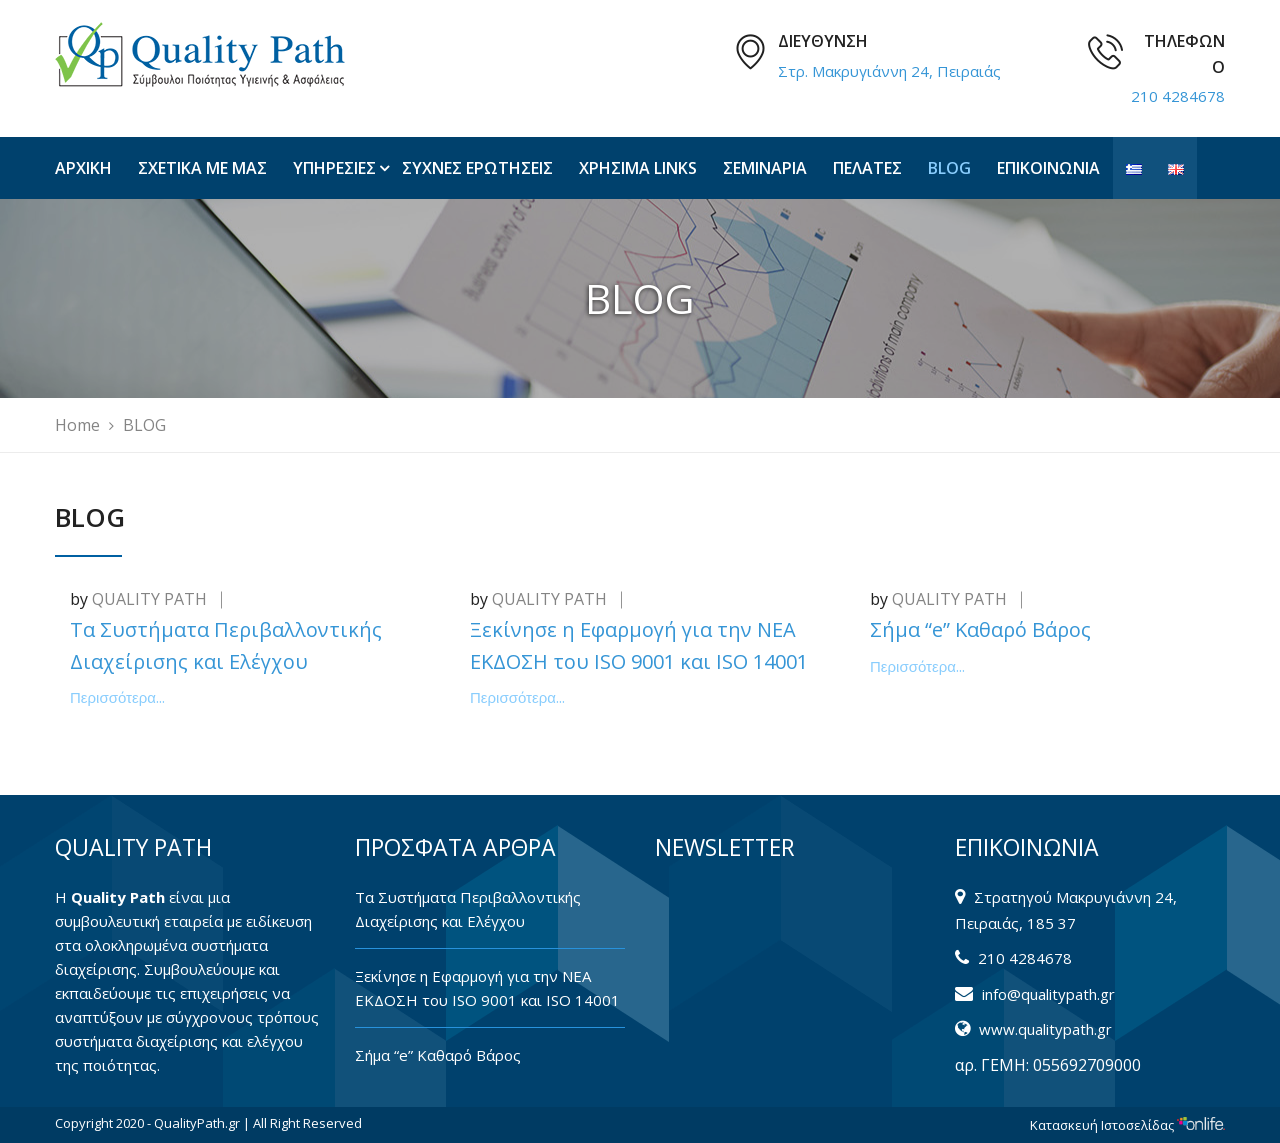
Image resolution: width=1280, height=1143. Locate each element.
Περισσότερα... (117, 697)
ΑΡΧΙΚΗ (83, 168)
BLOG (949, 168)
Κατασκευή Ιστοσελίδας (1127, 1125)
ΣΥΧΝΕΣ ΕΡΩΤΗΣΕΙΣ (477, 168)
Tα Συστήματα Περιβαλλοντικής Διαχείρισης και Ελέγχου (468, 909)
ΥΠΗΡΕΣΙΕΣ (334, 168)
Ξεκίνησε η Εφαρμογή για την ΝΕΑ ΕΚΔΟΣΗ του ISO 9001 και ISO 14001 (487, 988)
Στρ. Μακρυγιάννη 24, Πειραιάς (889, 71)
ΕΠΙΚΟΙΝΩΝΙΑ (1048, 168)
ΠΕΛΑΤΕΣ (867, 168)
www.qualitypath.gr (1045, 1029)
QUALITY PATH (149, 599)
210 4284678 (1178, 96)
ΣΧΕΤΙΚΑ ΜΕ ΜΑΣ (202, 168)
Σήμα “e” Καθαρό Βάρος (980, 629)
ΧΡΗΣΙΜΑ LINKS (638, 168)
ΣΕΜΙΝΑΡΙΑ (765, 168)
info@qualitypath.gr (1048, 994)
